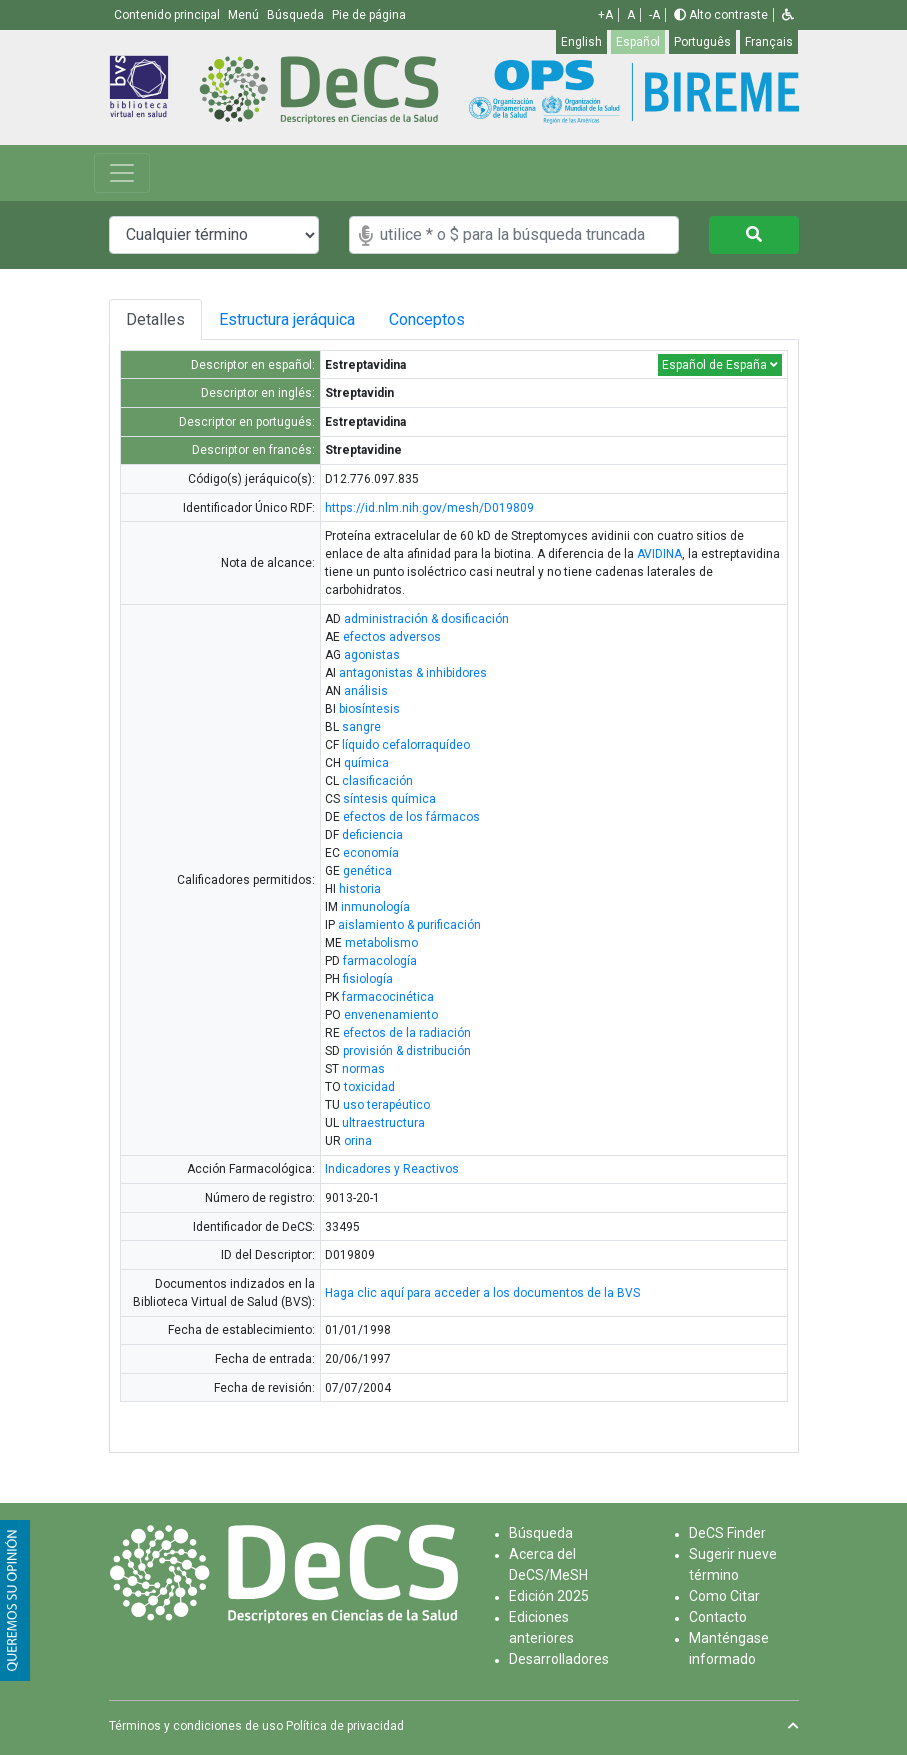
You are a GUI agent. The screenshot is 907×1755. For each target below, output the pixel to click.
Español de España (720, 365)
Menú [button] (245, 15)
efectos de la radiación (407, 1033)
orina (358, 1141)
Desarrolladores (559, 1659)
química (366, 763)
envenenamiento (391, 1015)
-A (654, 15)
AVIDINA (659, 554)
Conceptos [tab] (451, 319)
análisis (366, 691)
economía (371, 853)
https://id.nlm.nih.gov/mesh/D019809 (429, 508)
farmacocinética (388, 997)
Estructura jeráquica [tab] (292, 319)
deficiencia (372, 835)
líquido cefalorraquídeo (406, 745)
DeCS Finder (727, 1533)
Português (702, 42)
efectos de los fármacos (411, 817)
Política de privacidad (345, 1726)
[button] (788, 15)
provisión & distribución (407, 1051)
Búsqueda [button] (297, 15)
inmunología (375, 907)
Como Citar (724, 1596)
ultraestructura (383, 1123)
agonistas (372, 655)
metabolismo (381, 943)
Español (638, 42)
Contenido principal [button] (168, 15)
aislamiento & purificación (409, 925)
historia (360, 889)
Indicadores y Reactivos (392, 1169)
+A (605, 15)
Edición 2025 (549, 1596)
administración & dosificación (426, 619)
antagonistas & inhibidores (413, 673)
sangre (361, 727)
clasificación (377, 781)
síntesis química (389, 799)
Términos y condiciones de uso (196, 1726)
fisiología (368, 979)
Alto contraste (721, 15)
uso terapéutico (386, 1105)
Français (769, 42)
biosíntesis (369, 709)
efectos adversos (392, 637)
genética (367, 871)
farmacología (380, 961)
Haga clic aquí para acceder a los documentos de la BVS (482, 1293)
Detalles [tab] (155, 319)
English (581, 42)
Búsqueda (541, 1533)
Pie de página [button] (369, 15)
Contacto (718, 1617)
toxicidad (369, 1087)
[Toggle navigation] (122, 173)
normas (363, 1069)
